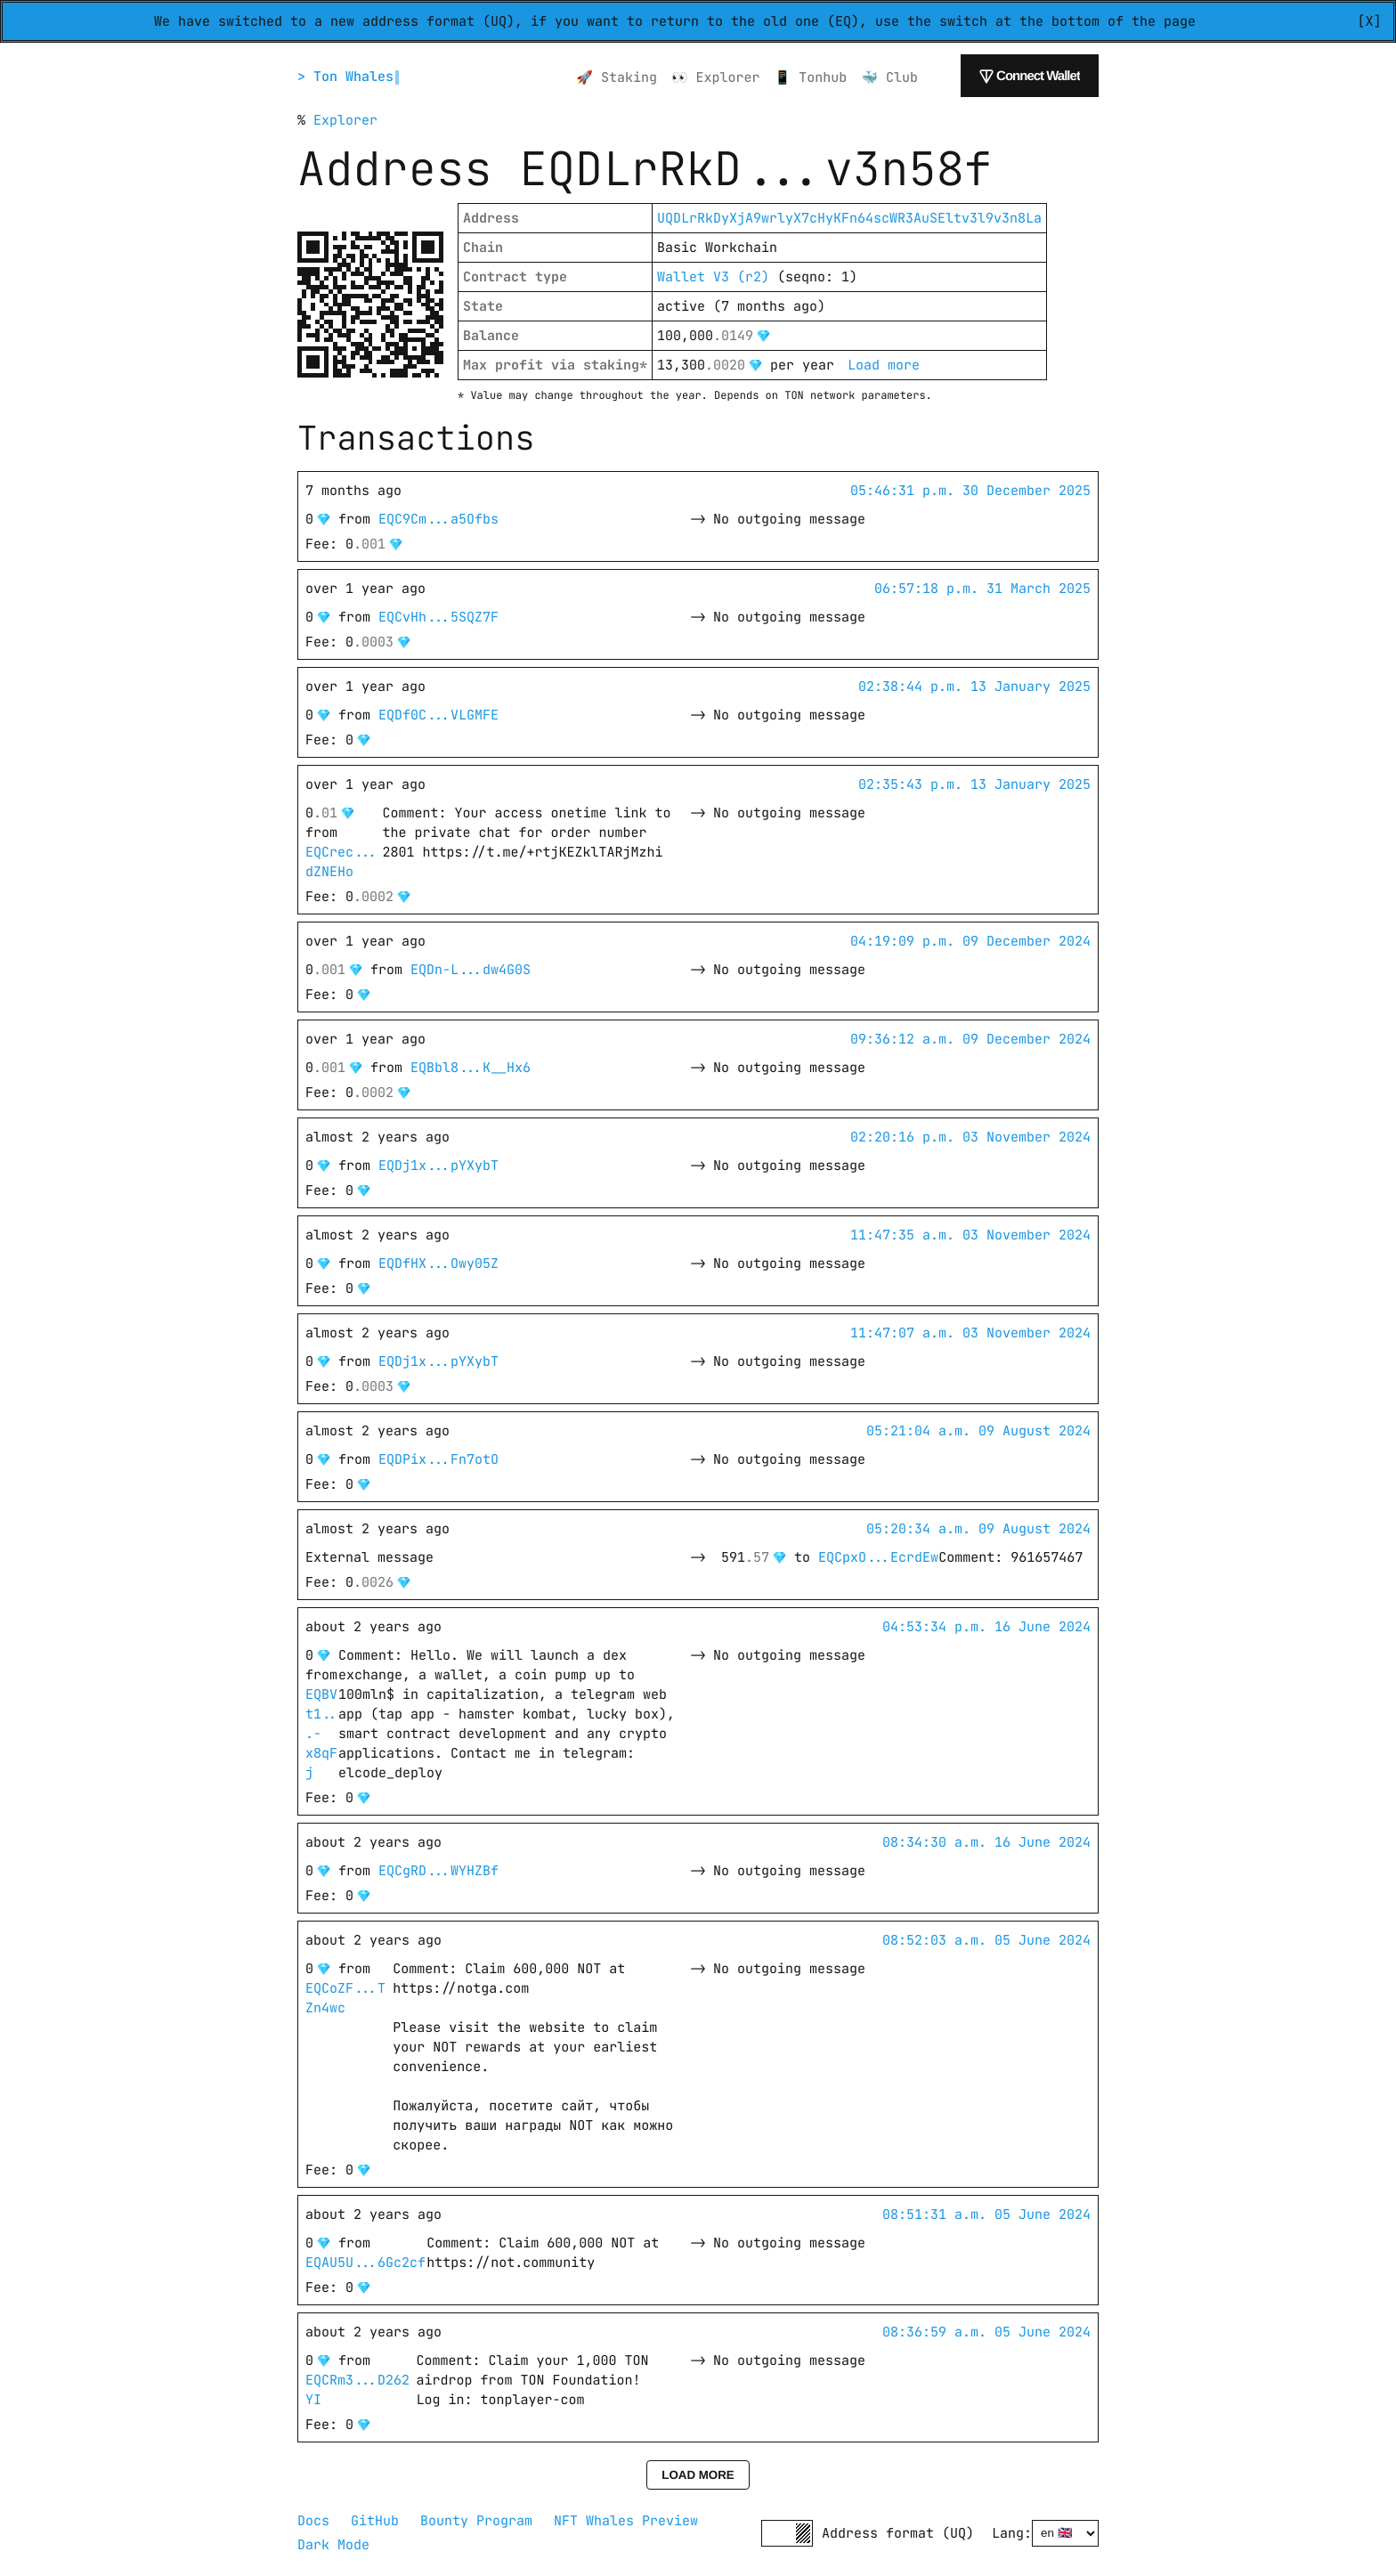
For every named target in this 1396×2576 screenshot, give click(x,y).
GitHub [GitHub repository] (375, 2521)
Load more (884, 365)
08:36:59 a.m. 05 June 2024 (986, 2332)
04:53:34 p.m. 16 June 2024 (986, 1627)
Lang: (1012, 2533)
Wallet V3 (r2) (713, 277)
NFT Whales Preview (626, 2521)
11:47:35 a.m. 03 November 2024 (970, 1235)
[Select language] (1065, 2533)
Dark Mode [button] (333, 2545)
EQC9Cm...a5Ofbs (438, 519)
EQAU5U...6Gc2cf (365, 2262)
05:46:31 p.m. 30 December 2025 (970, 491)
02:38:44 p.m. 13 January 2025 (974, 686)
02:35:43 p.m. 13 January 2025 (974, 784)
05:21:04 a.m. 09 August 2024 (978, 1431)
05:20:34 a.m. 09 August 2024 (978, 1529)
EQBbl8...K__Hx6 (470, 1068)
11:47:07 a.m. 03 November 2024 (970, 1333)
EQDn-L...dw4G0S (470, 970)
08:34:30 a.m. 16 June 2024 (986, 1842)
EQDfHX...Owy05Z (438, 1263)
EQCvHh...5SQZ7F (438, 617)
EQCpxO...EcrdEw (878, 1557)
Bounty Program (476, 2521)
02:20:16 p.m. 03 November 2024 (970, 1137)
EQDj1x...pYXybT (438, 1165)
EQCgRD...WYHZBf (438, 1871)
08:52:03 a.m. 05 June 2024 (986, 1940)
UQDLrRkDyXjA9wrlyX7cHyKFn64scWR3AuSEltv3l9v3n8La (849, 218)
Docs (313, 2521)
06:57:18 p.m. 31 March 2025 (982, 588)
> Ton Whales (348, 76)
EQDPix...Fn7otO (438, 1459)
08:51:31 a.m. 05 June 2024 (986, 2214)
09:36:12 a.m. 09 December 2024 (970, 1039)
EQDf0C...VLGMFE (438, 715)
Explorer (345, 120)
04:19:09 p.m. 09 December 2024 (970, 941)
